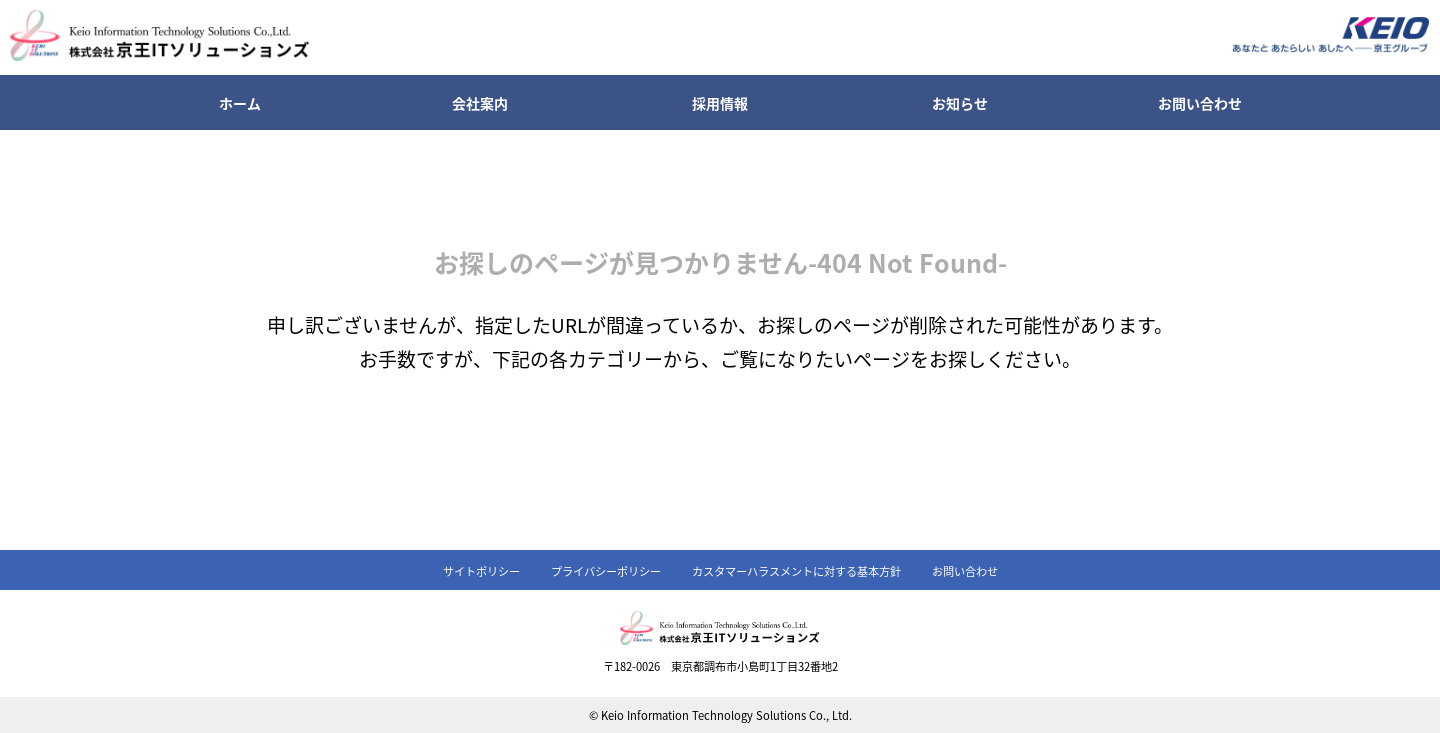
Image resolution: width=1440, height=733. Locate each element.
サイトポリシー (481, 571)
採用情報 (720, 103)
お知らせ (960, 103)
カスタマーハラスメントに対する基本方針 (796, 571)
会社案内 (480, 103)
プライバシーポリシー (606, 571)
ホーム (240, 103)
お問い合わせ (1200, 103)
